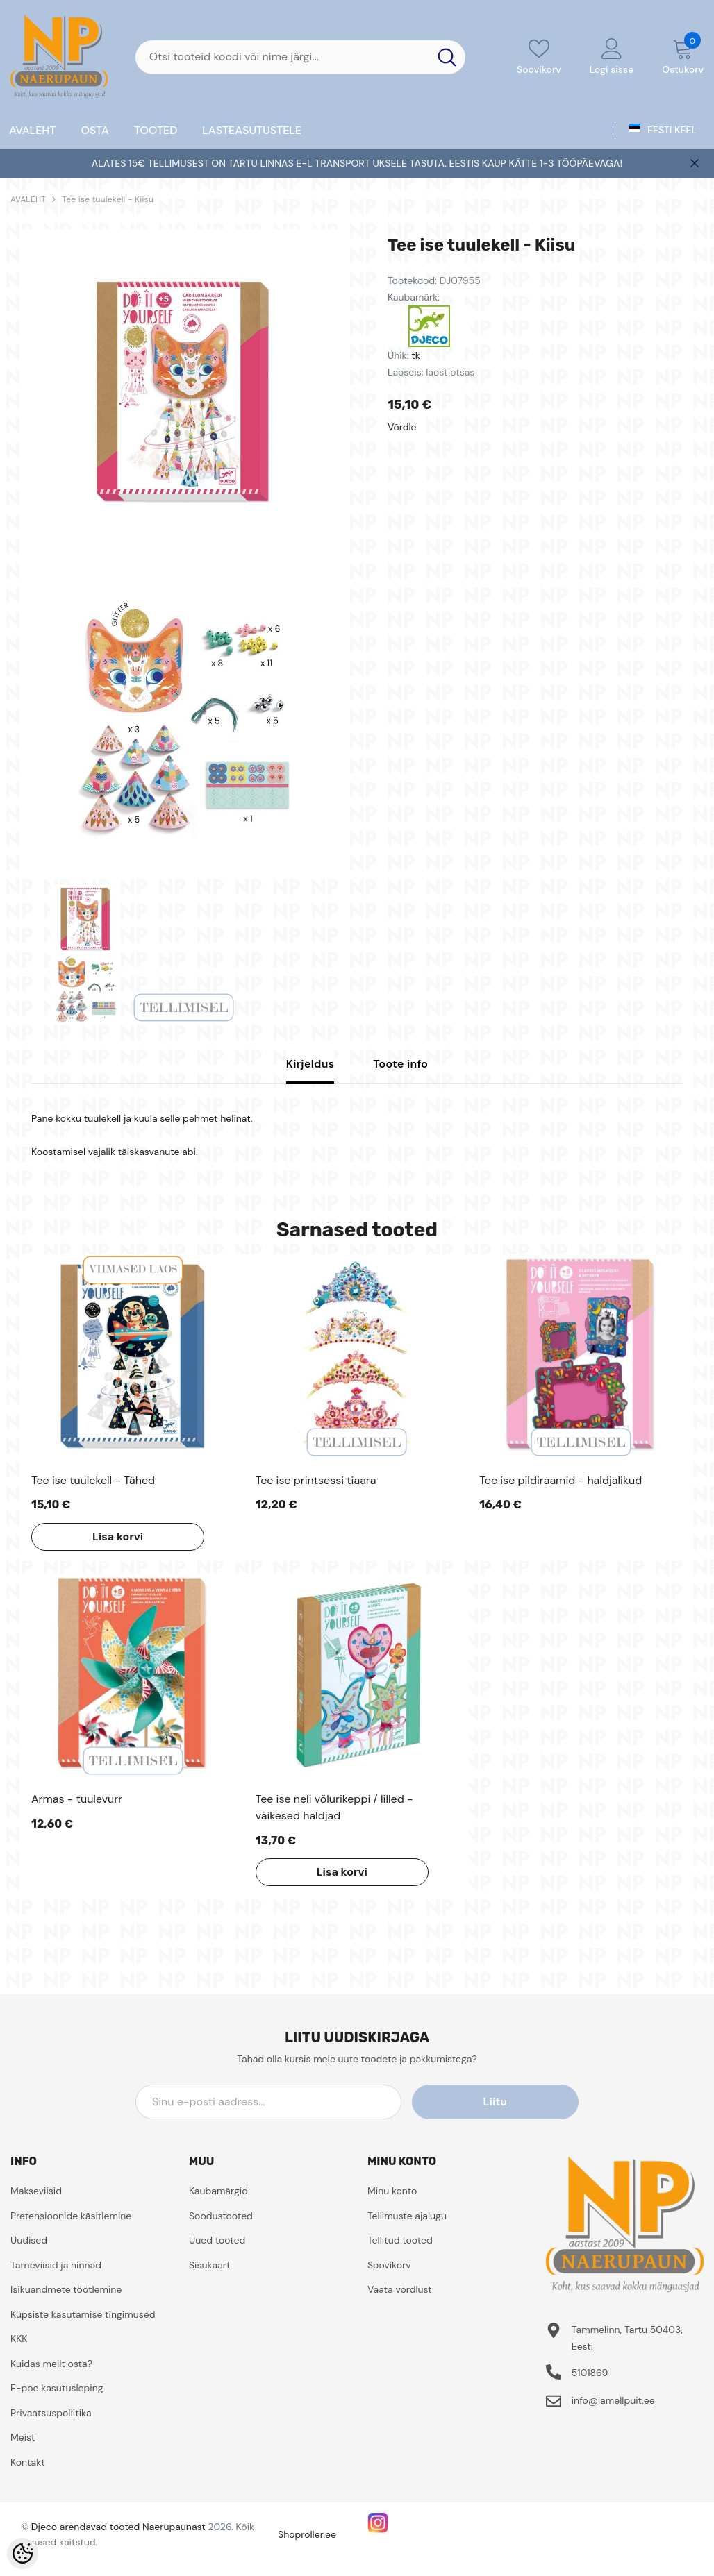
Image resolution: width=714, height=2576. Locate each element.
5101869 (590, 2372)
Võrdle (402, 427)
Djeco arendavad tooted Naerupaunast (118, 2526)
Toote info (400, 1064)
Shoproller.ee (307, 2534)
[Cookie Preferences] (22, 2553)
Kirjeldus (310, 1064)
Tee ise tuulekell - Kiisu (107, 199)
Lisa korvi (115, 1536)
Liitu (516, 2101)
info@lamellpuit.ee (613, 2400)
